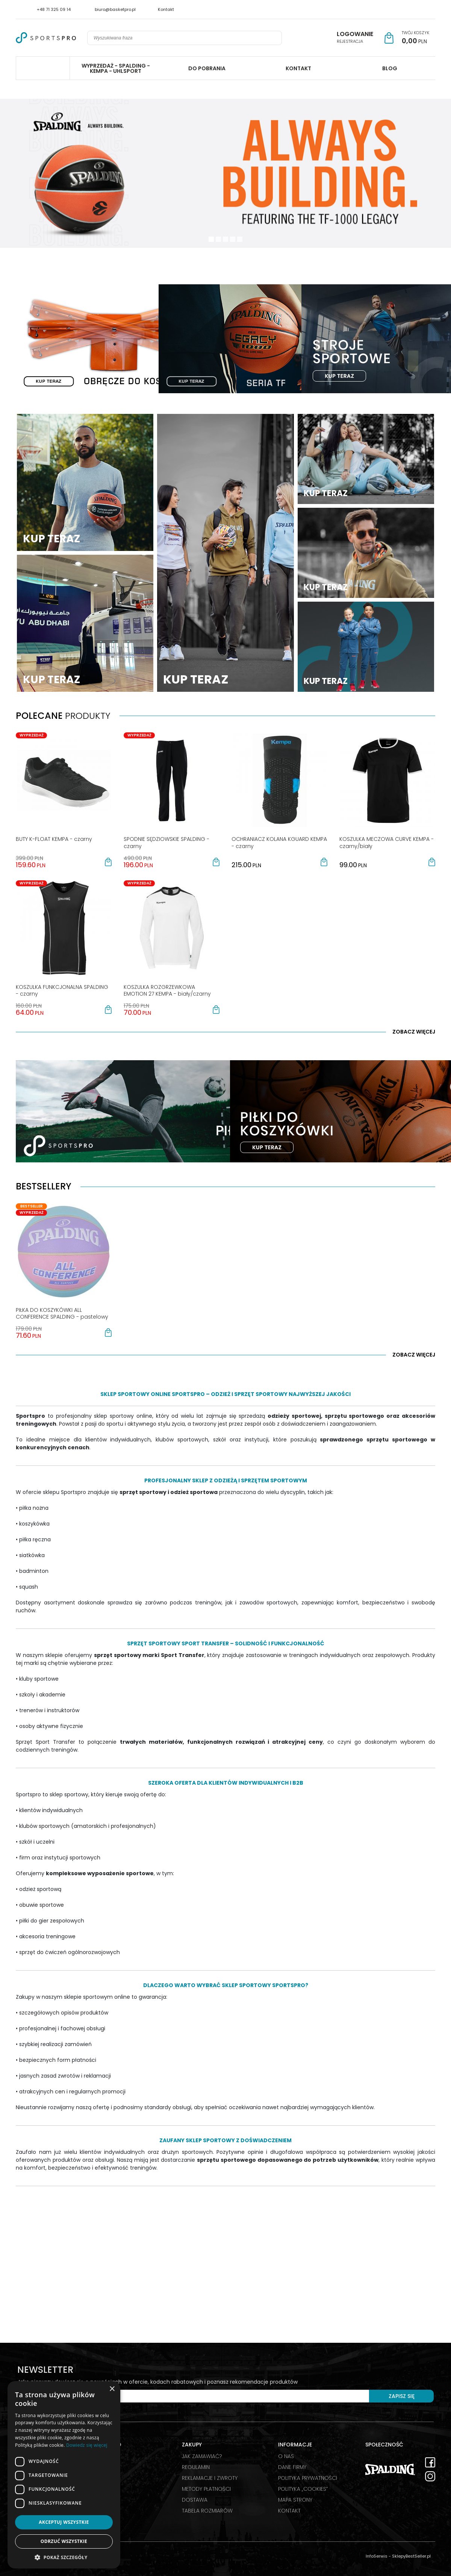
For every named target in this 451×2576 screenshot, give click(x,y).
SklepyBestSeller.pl (411, 2556)
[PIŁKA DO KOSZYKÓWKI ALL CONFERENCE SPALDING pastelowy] (62, 1313)
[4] (239, 239)
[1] (218, 239)
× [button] (112, 2389)
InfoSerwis (376, 2556)
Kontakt (166, 9)
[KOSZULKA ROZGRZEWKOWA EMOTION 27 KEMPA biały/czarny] (167, 990)
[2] (225, 239)
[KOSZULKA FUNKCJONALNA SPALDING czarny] (62, 990)
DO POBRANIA (207, 68)
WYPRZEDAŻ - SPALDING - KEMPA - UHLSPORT (116, 68)
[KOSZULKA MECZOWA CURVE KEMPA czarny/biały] (386, 842)
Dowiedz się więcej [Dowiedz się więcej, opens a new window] (86, 2445)
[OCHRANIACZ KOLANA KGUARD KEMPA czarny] (279, 842)
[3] (232, 239)
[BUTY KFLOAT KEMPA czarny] (54, 839)
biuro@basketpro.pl (115, 9)
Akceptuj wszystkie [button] (64, 2522)
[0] (211, 239)
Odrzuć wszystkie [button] (64, 2541)
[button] (108, 862)
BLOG (389, 68)
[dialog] (64, 2474)
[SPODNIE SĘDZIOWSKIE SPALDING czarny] (166, 842)
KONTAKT (298, 68)
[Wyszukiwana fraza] (178, 38)
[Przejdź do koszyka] (415, 38)
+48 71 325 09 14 (54, 9)
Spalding (43, 68)
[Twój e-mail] (193, 2396)
